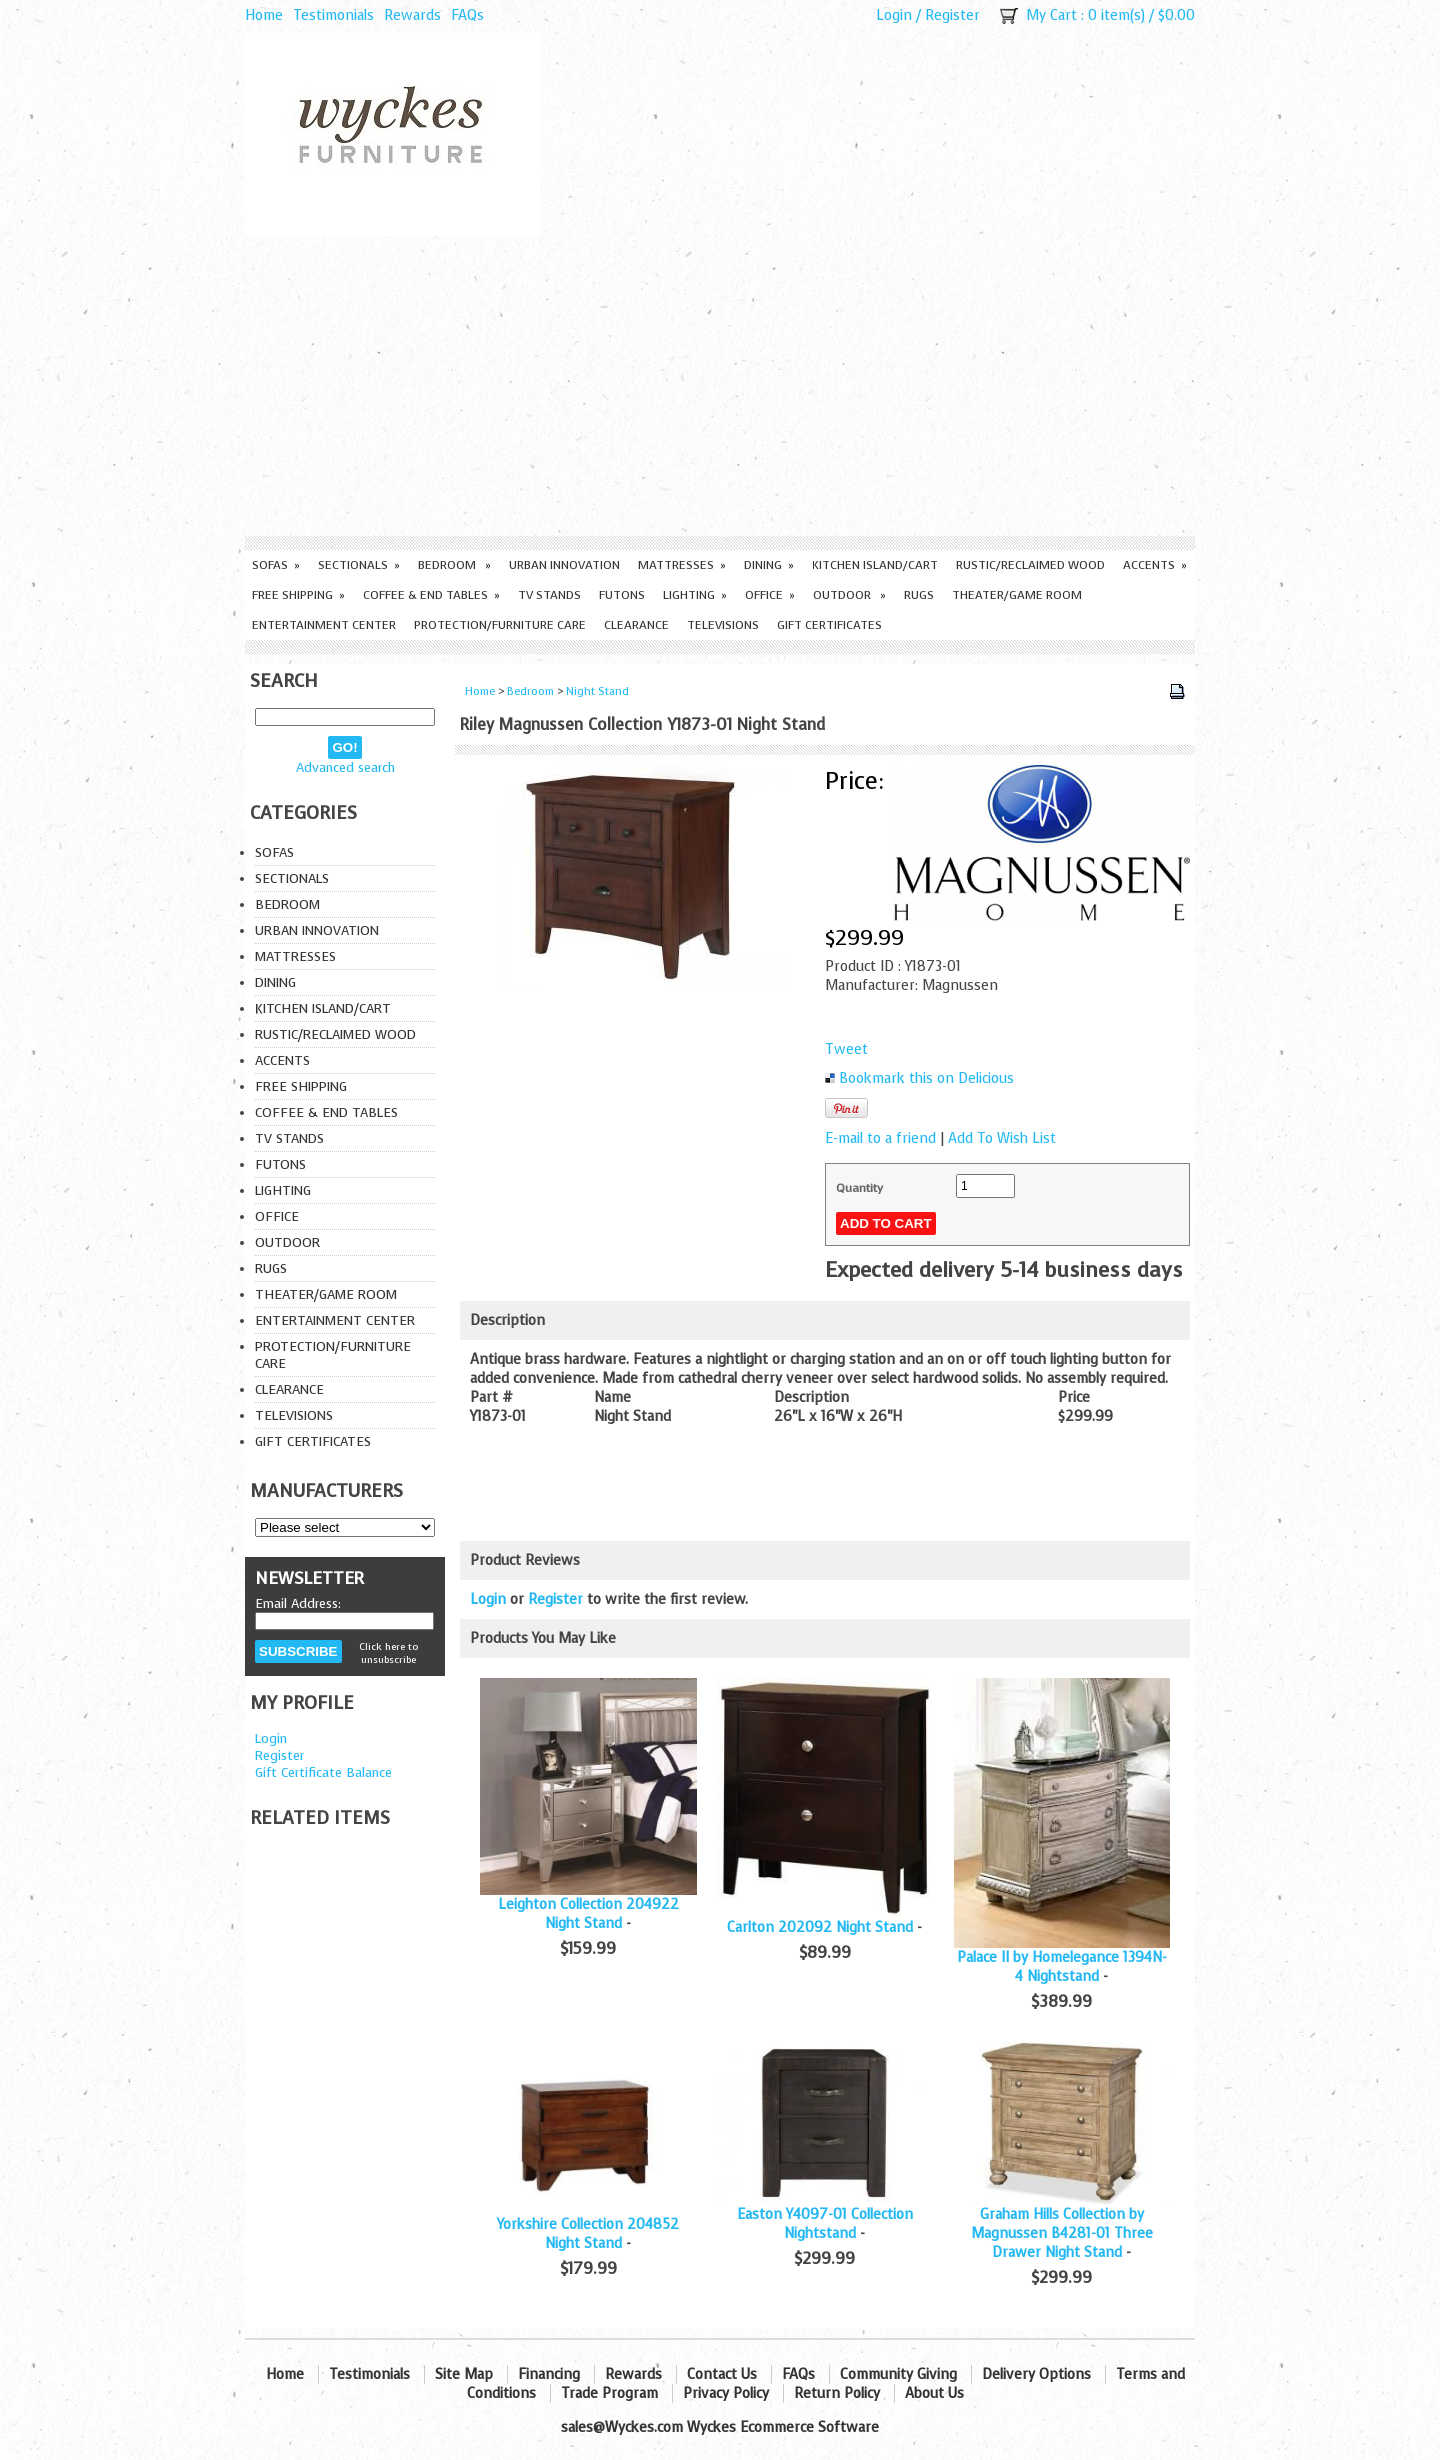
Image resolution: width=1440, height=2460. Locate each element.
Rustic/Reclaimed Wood (1030, 565)
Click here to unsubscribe (388, 1653)
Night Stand (597, 691)
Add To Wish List (1002, 1138)
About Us (934, 2393)
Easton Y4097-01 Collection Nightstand (825, 2224)
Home (264, 15)
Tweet (846, 1049)
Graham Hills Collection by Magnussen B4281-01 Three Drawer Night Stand (1062, 2233)
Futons (622, 595)
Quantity (859, 1188)
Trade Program (609, 2393)
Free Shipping (298, 595)
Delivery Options (1036, 2374)
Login (894, 15)
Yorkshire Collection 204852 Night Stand (588, 2234)
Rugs (919, 595)
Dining (769, 565)
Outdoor (849, 595)
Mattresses (682, 565)
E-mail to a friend (880, 1138)
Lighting (695, 595)
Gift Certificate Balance (323, 1772)
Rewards (412, 15)
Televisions (723, 625)
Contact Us (722, 2374)
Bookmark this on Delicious (926, 1078)
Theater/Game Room (1017, 595)
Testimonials (333, 15)
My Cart (1051, 15)
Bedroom (454, 565)
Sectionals (359, 565)
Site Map (464, 2374)
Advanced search (345, 767)
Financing (549, 2374)
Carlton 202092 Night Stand (820, 1927)
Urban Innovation (564, 565)
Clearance (636, 625)
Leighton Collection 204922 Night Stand (588, 1914)
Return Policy (837, 2393)
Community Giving (898, 2374)
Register (952, 15)
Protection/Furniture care (500, 625)
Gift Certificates (829, 625)
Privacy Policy (726, 2393)
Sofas (276, 565)
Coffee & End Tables (431, 595)
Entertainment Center (324, 625)
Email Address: (298, 1603)
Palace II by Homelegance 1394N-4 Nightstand (1062, 1967)
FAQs (467, 15)
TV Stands (549, 595)
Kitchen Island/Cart (875, 565)
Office (770, 595)
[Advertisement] (720, 386)
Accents (1155, 565)
